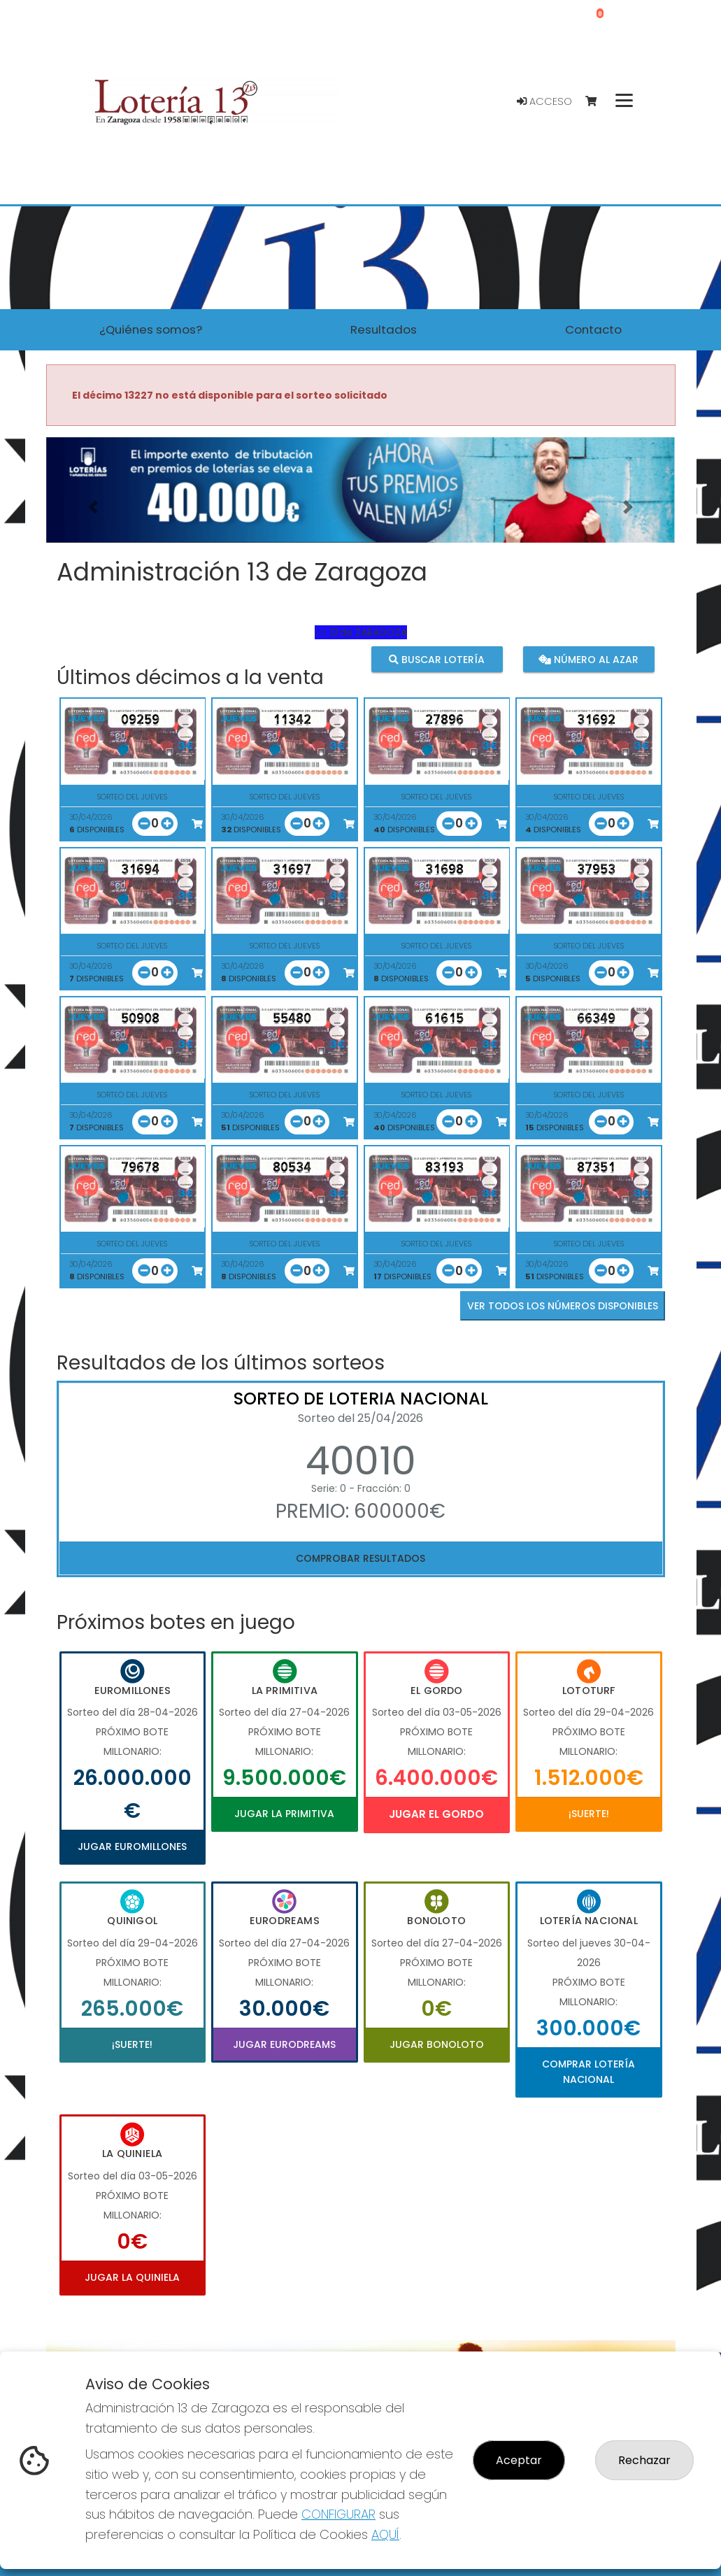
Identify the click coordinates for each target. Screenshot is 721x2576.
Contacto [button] (593, 329)
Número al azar (588, 659)
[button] (93, 507)
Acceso (544, 101)
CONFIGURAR (338, 2514)
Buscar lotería (437, 659)
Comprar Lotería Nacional (588, 2071)
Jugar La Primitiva (284, 1814)
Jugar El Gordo (436, 1814)
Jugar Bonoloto (437, 2044)
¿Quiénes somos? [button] (150, 329)
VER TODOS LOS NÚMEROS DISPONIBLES (562, 1306)
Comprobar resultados (360, 1558)
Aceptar (519, 2460)
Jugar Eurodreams (284, 2044)
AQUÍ (385, 2534)
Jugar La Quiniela (132, 2277)
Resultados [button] (383, 329)
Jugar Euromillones (132, 1846)
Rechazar (644, 2460)
